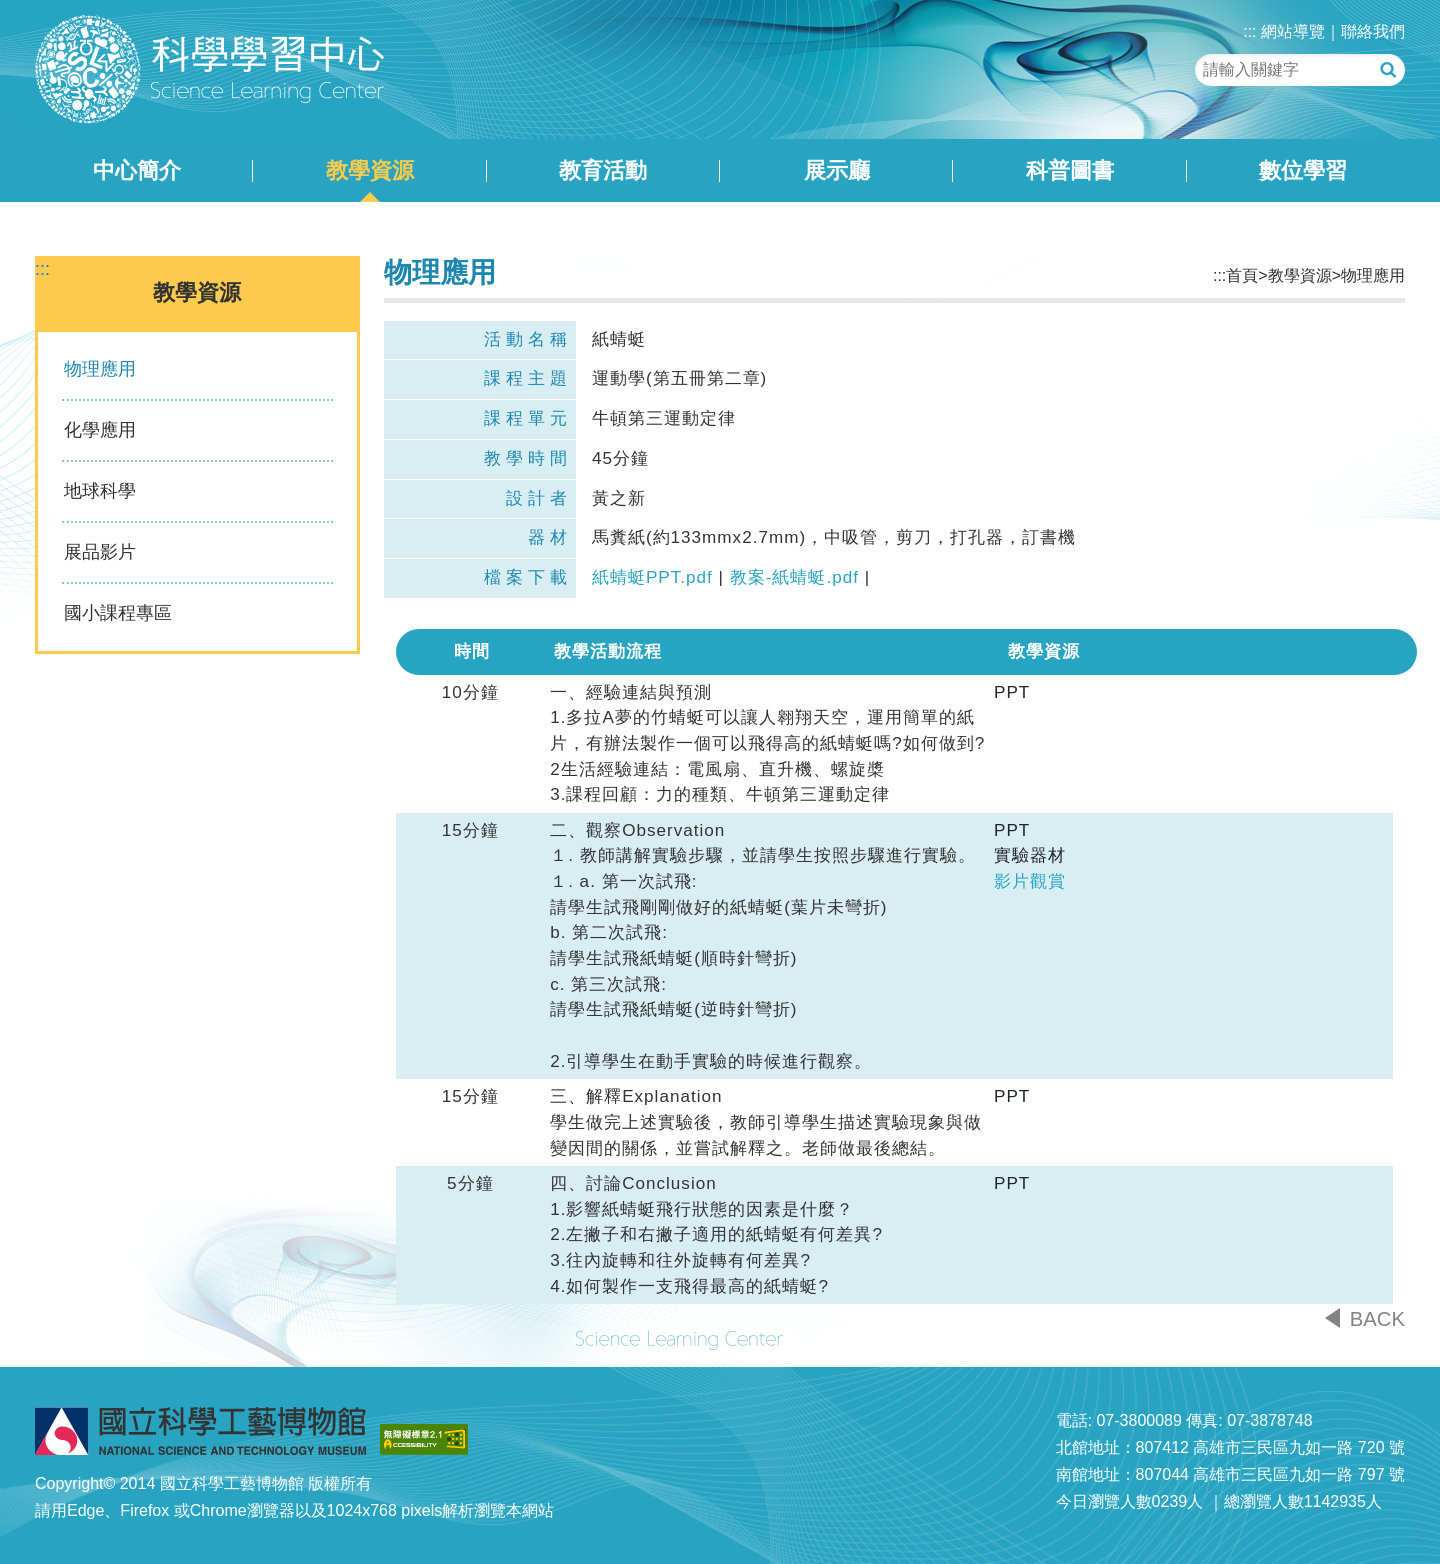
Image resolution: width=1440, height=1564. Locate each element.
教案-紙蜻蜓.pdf (794, 577)
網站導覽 (1293, 31)
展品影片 (100, 552)
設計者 (539, 498)
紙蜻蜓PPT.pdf (652, 577)
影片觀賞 (1030, 881)
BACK (1377, 1319)
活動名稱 (528, 339)
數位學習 (1303, 170)
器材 (550, 537)
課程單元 (528, 418)
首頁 (1242, 275)
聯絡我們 (1373, 31)
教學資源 (370, 170)
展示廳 (837, 170)
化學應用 (100, 430)
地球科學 (100, 491)
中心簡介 (137, 170)
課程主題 (528, 378)
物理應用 (100, 369)
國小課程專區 (118, 613)
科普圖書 (1070, 170)
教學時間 (528, 458)
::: (1249, 31)
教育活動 (603, 170)
